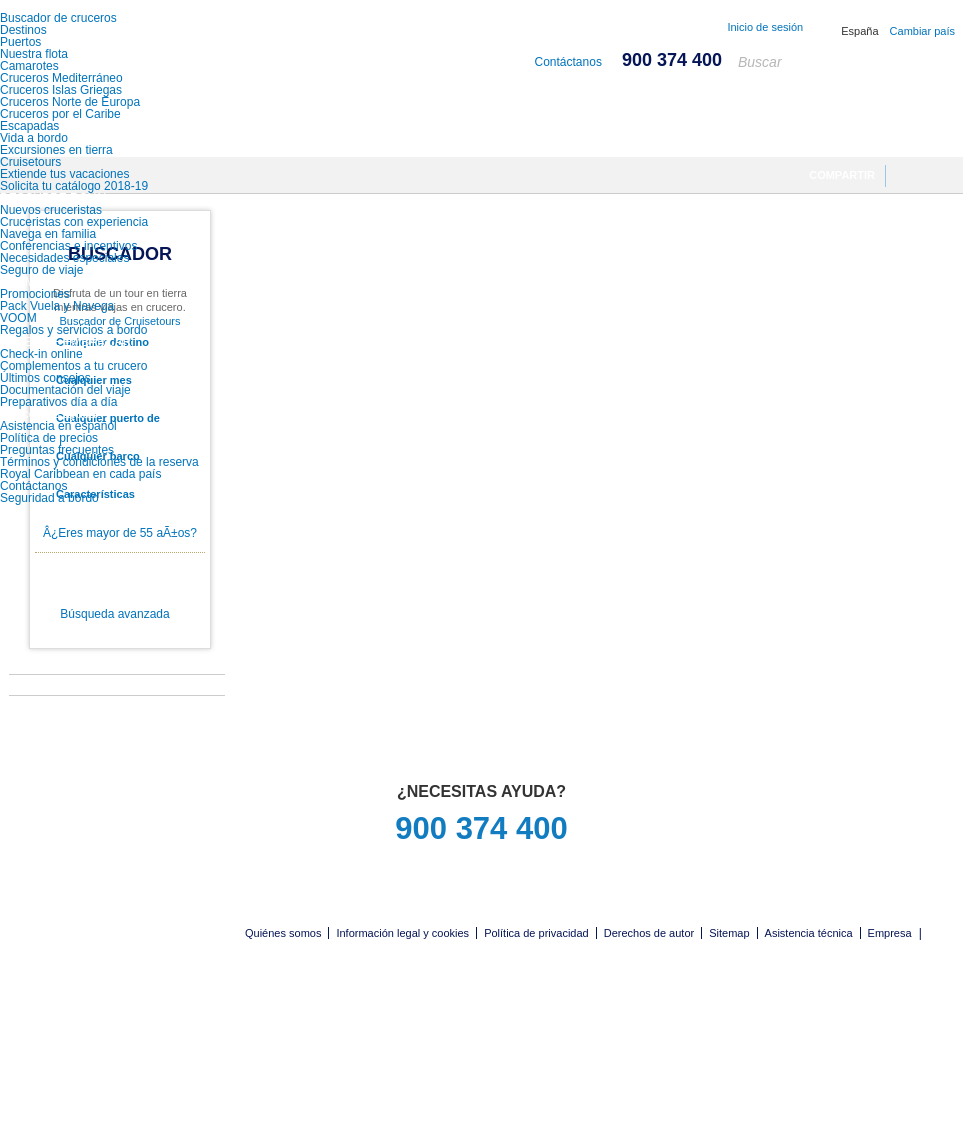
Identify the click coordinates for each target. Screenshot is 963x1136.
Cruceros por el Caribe (60, 114)
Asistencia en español (58, 426)
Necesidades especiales (64, 258)
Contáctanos (33, 486)
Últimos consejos (45, 378)
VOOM (18, 318)
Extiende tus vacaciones (64, 174)
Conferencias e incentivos (68, 246)
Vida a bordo (34, 138)
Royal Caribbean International (113, 52)
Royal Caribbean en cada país (80, 474)
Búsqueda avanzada (114, 614)
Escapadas (29, 126)
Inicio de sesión (765, 27)
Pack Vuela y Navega (57, 306)
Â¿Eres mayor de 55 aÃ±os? (120, 533)
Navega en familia (48, 234)
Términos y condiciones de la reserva (99, 462)
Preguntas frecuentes (57, 450)
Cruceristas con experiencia (74, 222)
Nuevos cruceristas (51, 210)
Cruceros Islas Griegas (61, 90)
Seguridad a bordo (49, 498)
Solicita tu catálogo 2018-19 (74, 186)
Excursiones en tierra (56, 150)
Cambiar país (922, 31)
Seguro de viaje (41, 270)
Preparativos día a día (58, 402)
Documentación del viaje (65, 390)
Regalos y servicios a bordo (73, 330)
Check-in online (41, 354)
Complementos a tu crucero (73, 366)
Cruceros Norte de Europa (70, 102)
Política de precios (49, 438)
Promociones (35, 294)
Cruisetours (30, 162)
